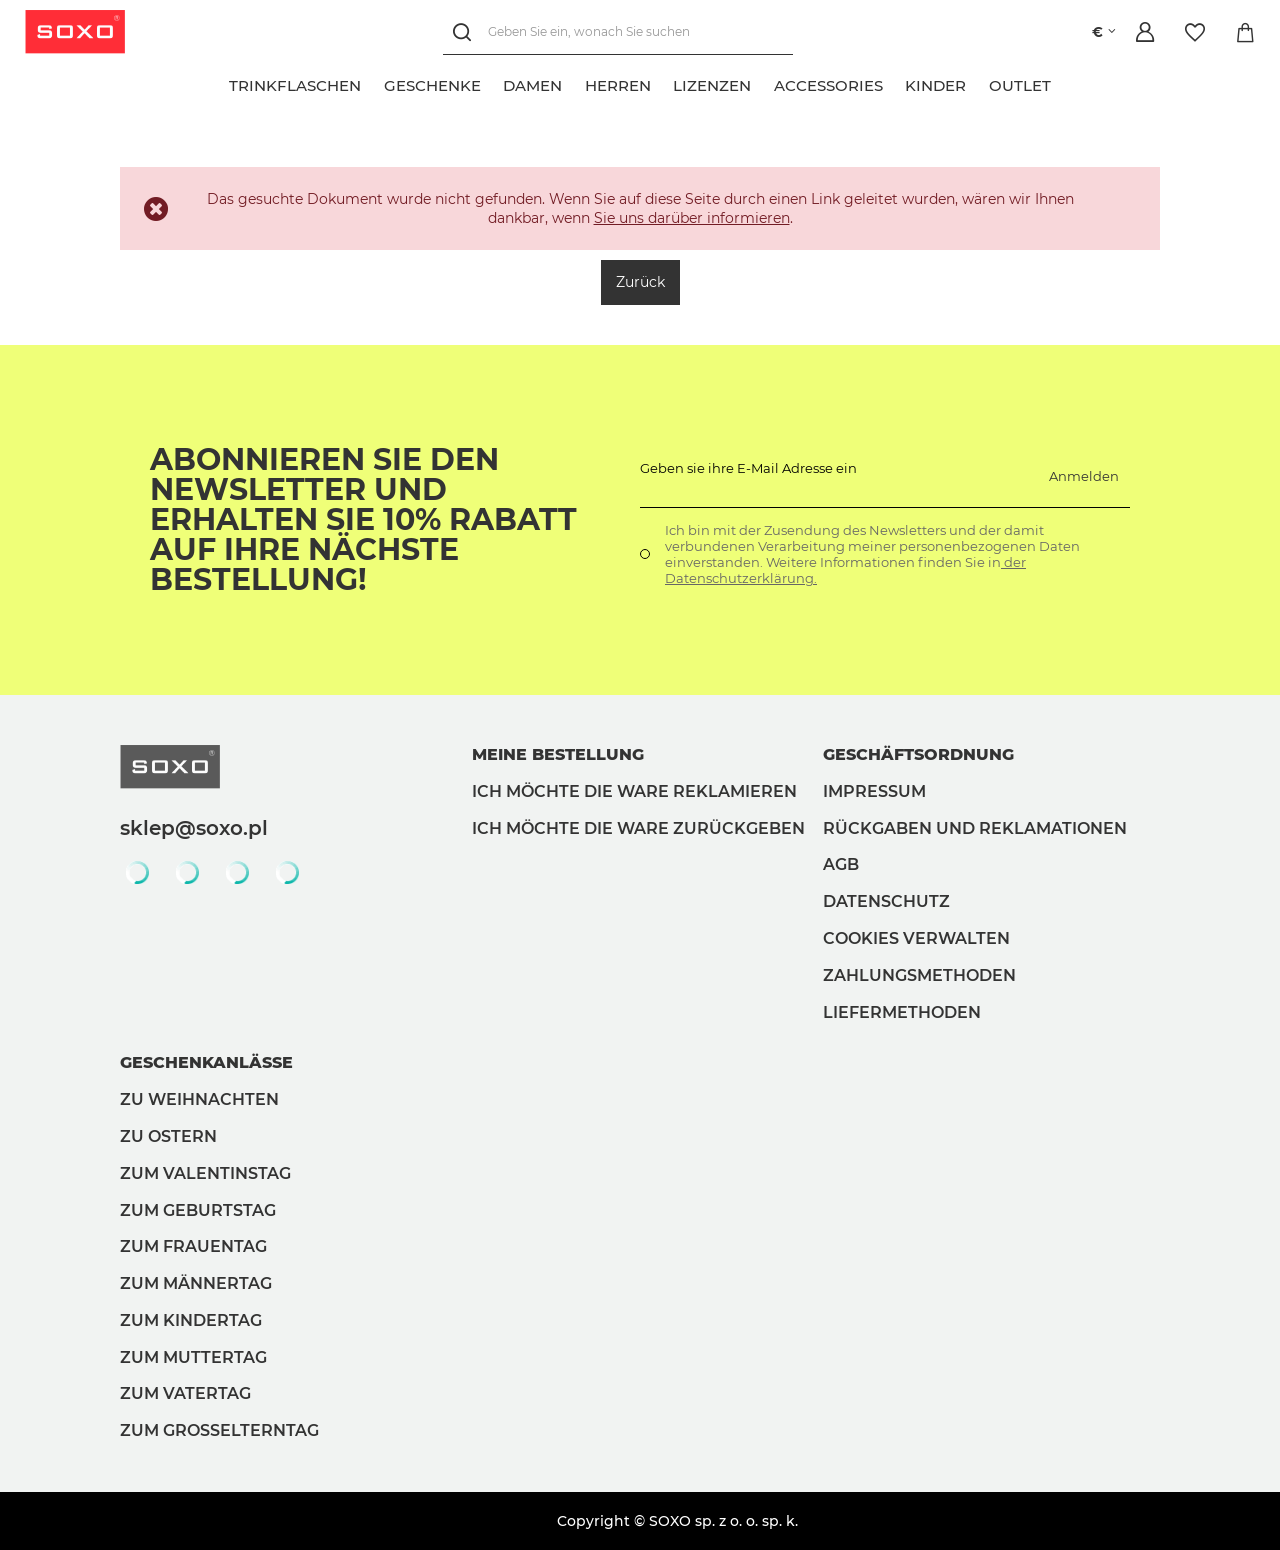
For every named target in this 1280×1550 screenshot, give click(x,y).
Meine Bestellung (558, 754)
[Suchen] (465, 32)
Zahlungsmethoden (919, 975)
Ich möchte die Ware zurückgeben (638, 828)
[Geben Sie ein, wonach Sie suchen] (618, 32)
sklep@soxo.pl (194, 828)
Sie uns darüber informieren (692, 218)
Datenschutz (886, 901)
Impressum (874, 791)
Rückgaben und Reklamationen (975, 828)
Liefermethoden (902, 1012)
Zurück (640, 282)
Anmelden (1084, 476)
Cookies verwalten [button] (916, 938)
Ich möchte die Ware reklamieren (634, 791)
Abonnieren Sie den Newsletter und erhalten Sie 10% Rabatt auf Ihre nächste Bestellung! (363, 520)
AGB (841, 864)
